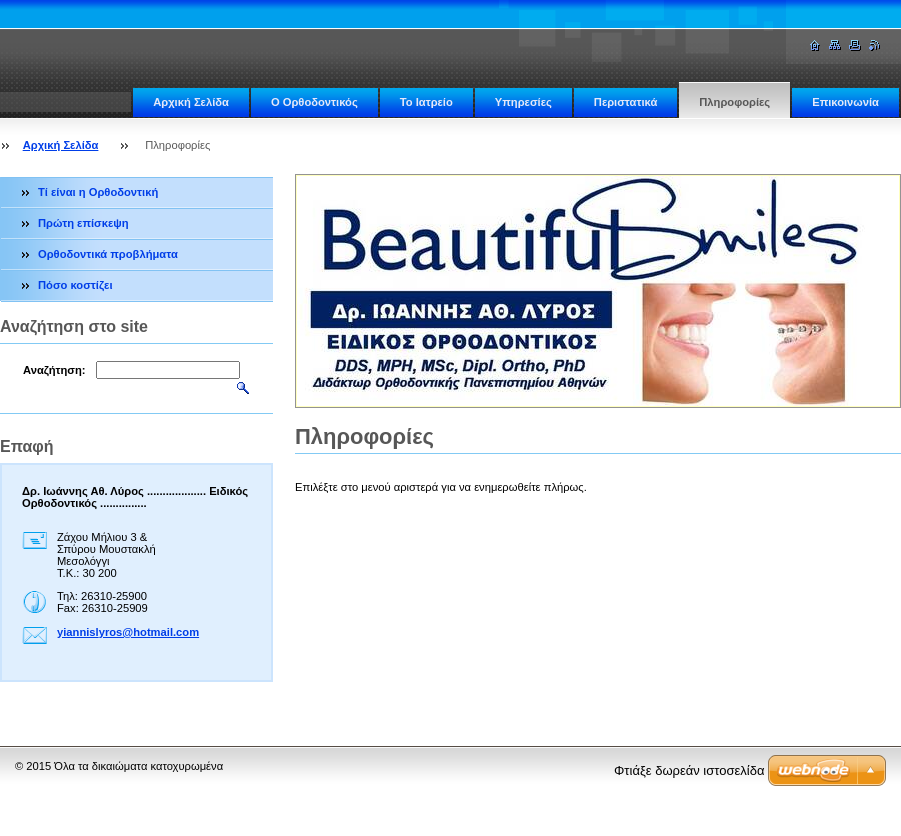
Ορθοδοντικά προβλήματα (108, 254)
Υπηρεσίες (523, 102)
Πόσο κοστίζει (75, 285)
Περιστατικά (625, 102)
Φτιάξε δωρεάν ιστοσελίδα (689, 770)
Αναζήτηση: (54, 370)
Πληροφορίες (734, 102)
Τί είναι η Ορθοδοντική (98, 192)
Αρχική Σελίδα (191, 102)
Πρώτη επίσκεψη (83, 223)
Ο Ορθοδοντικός (314, 102)
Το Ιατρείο (426, 102)
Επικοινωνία (845, 102)
